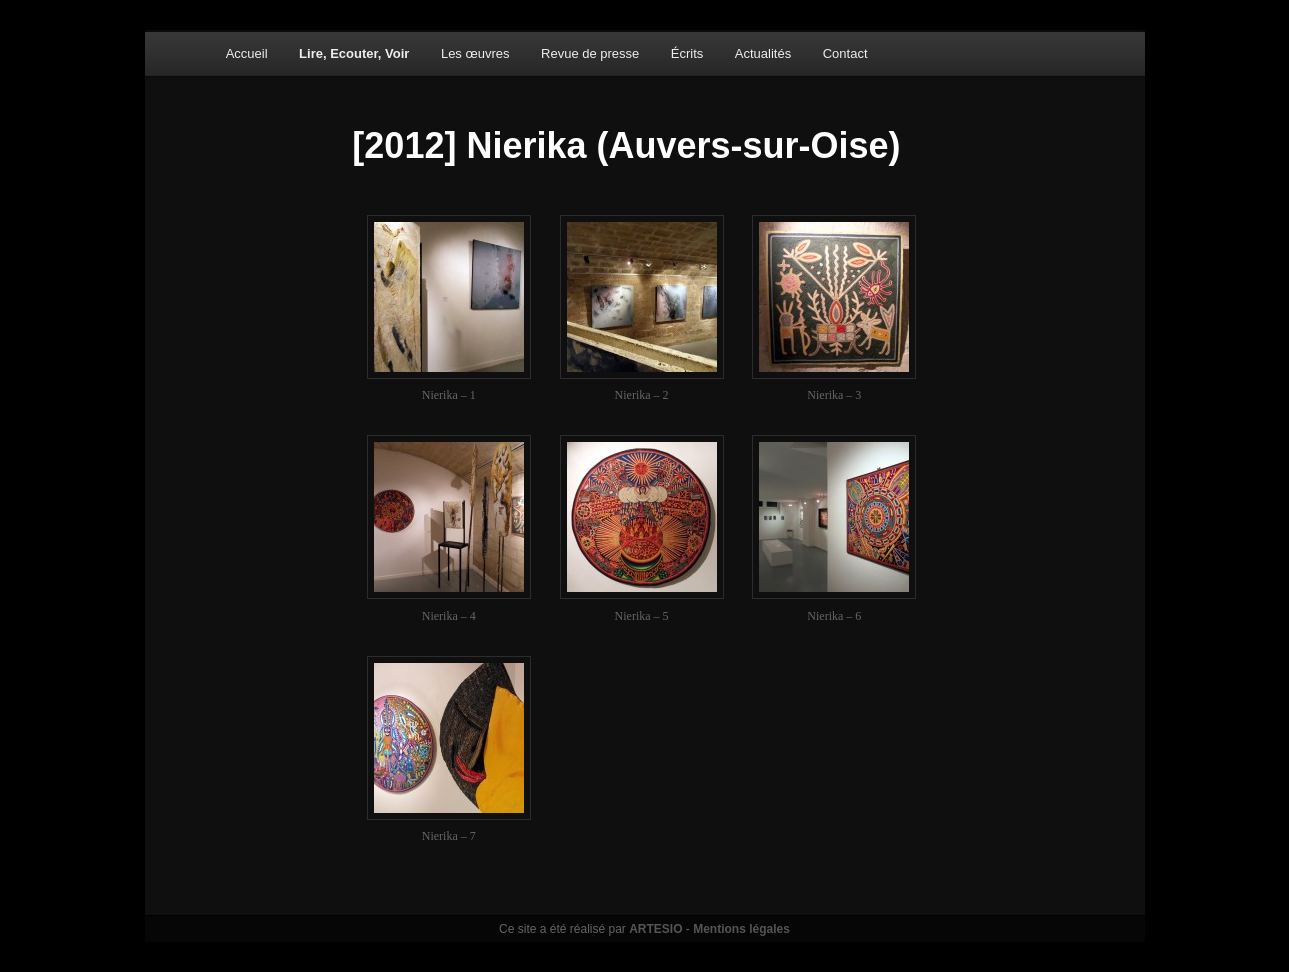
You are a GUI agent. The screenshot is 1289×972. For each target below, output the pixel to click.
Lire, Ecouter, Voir (354, 53)
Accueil (247, 53)
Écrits (687, 53)
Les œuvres (475, 53)
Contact (845, 53)
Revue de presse (590, 53)
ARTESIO (655, 929)
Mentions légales (741, 929)
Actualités (763, 53)
